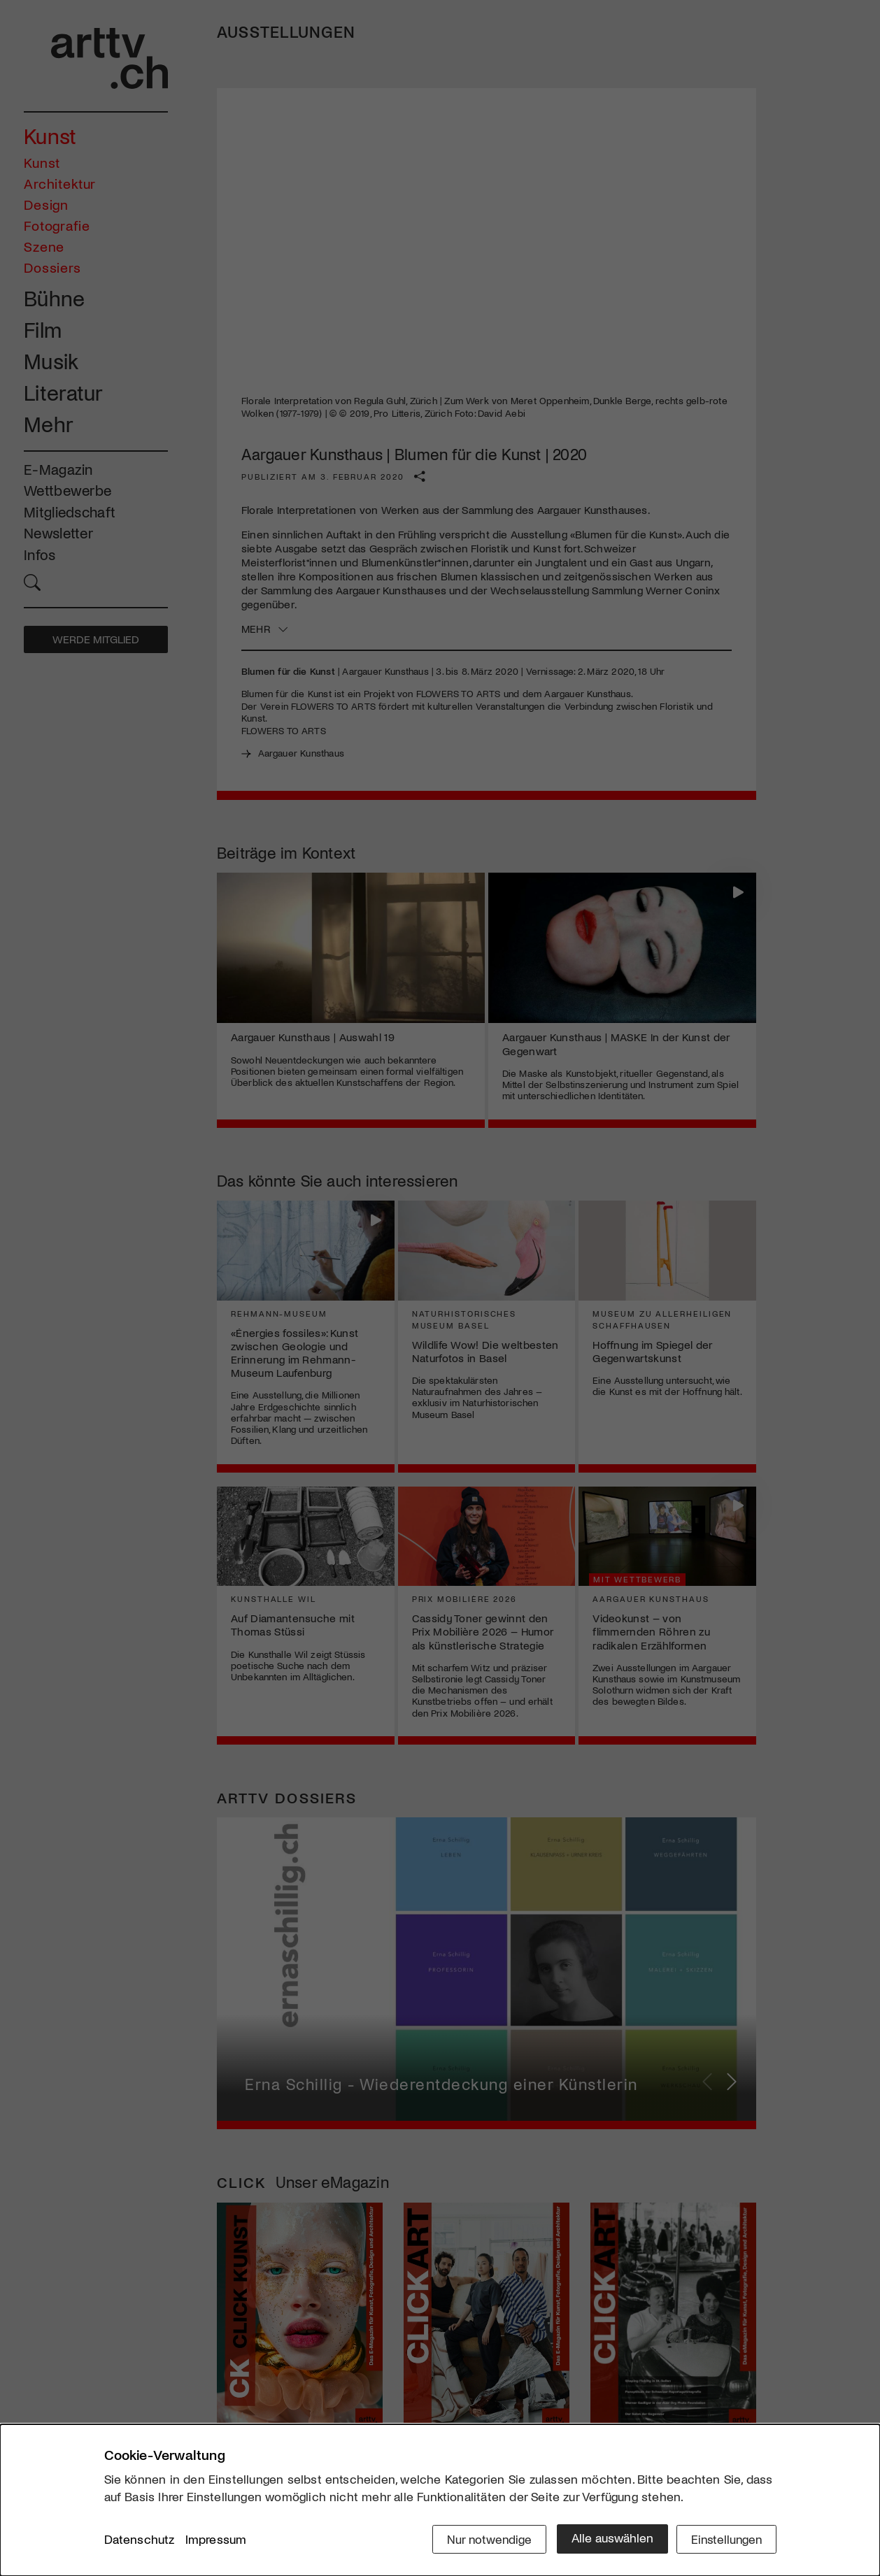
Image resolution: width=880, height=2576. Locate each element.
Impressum (216, 2540)
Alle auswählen (607, 2539)
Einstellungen (725, 2539)
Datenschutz (139, 2540)
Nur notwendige (484, 2539)
